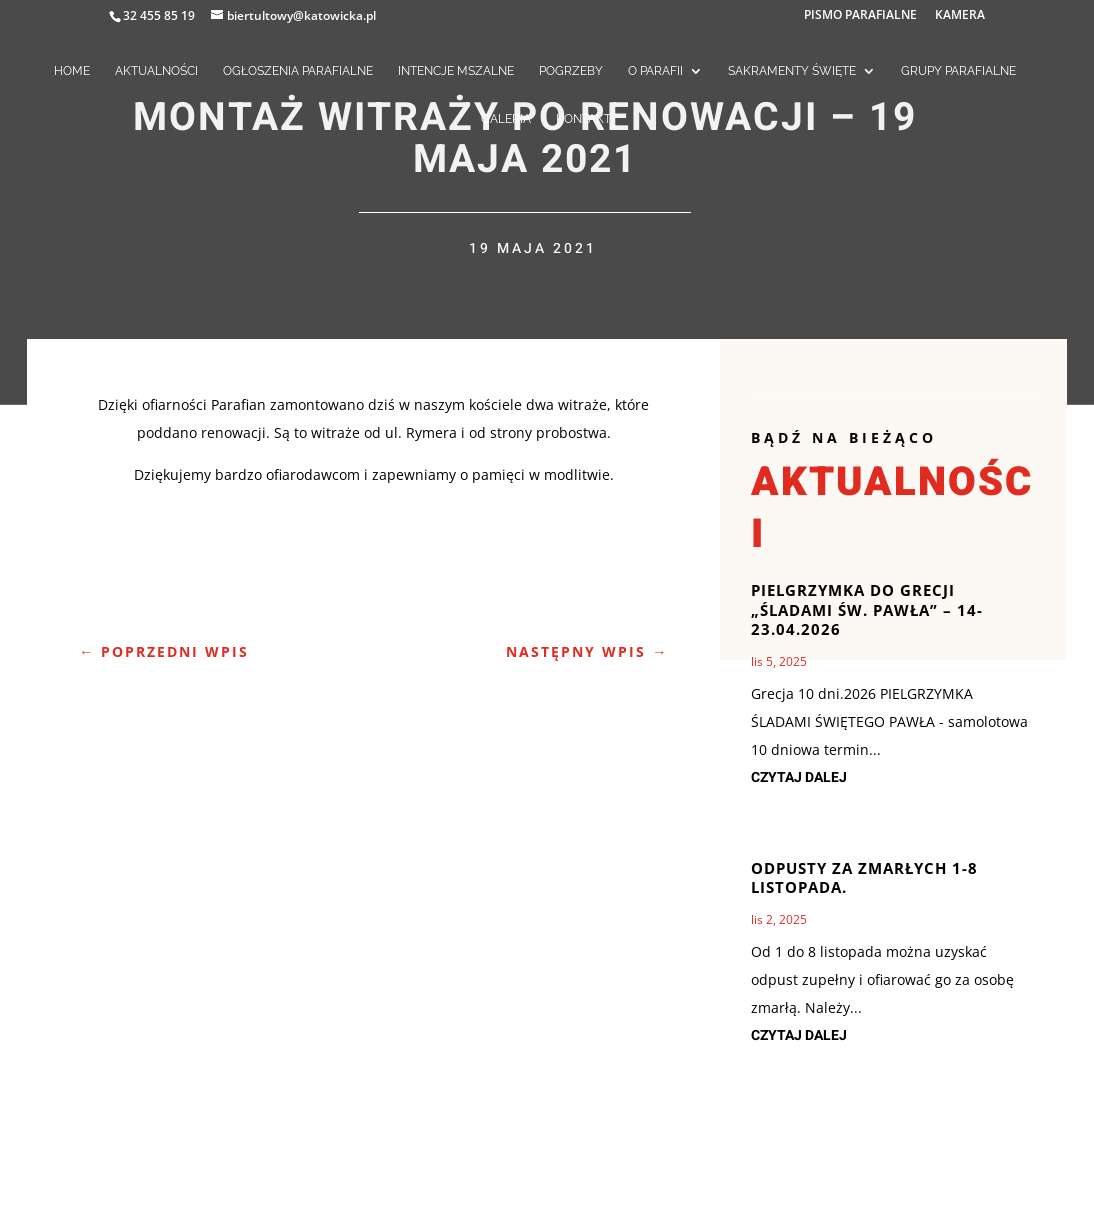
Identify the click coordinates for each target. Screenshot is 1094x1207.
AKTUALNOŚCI (156, 71)
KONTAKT (583, 119)
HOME (72, 71)
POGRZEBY (571, 71)
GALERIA (506, 119)
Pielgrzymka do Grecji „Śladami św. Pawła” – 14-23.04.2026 (867, 609)
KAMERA (960, 16)
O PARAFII (655, 71)
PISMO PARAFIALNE (860, 16)
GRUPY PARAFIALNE (958, 71)
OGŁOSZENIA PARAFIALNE (298, 71)
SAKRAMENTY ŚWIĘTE (792, 71)
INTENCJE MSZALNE (456, 71)
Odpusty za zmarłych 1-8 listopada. (864, 878)
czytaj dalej (799, 777)
